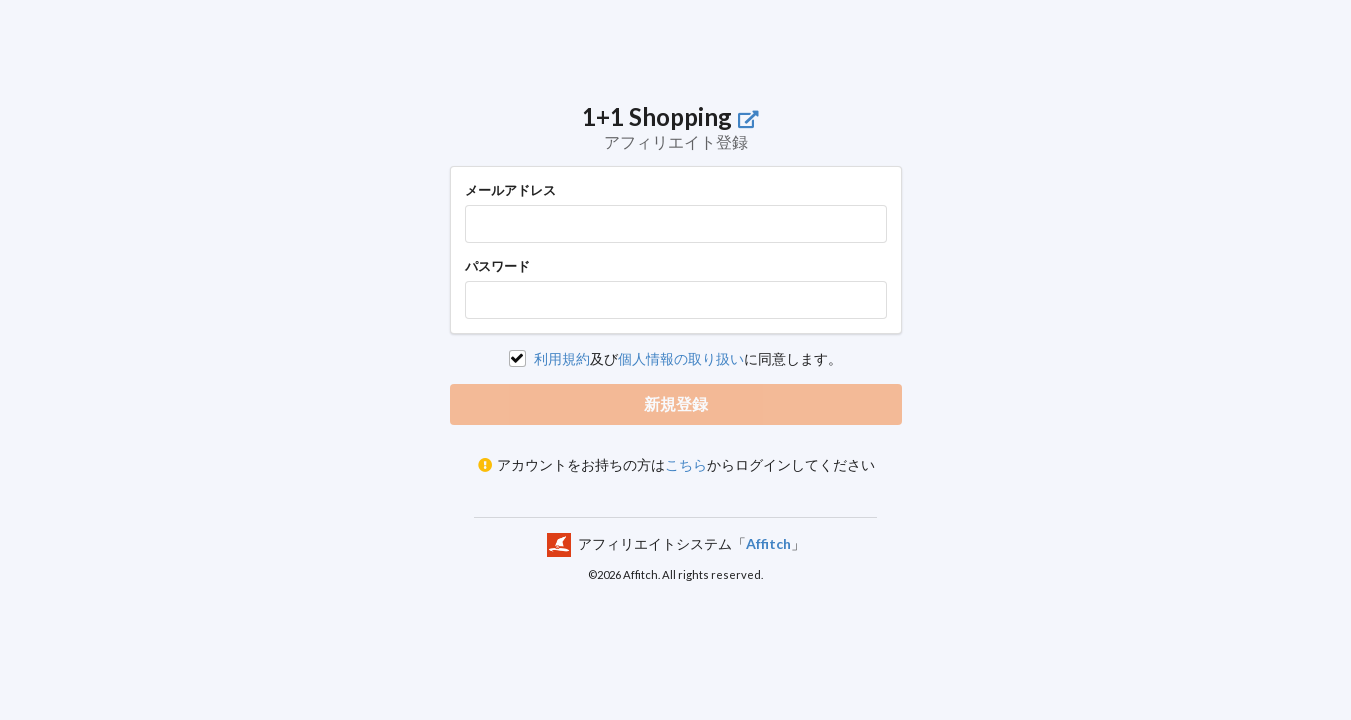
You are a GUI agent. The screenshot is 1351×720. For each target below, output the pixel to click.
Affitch (768, 542)
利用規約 (562, 358)
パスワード (497, 266)
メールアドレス (510, 190)
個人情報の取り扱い (681, 358)
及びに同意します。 (688, 358)
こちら (686, 464)
